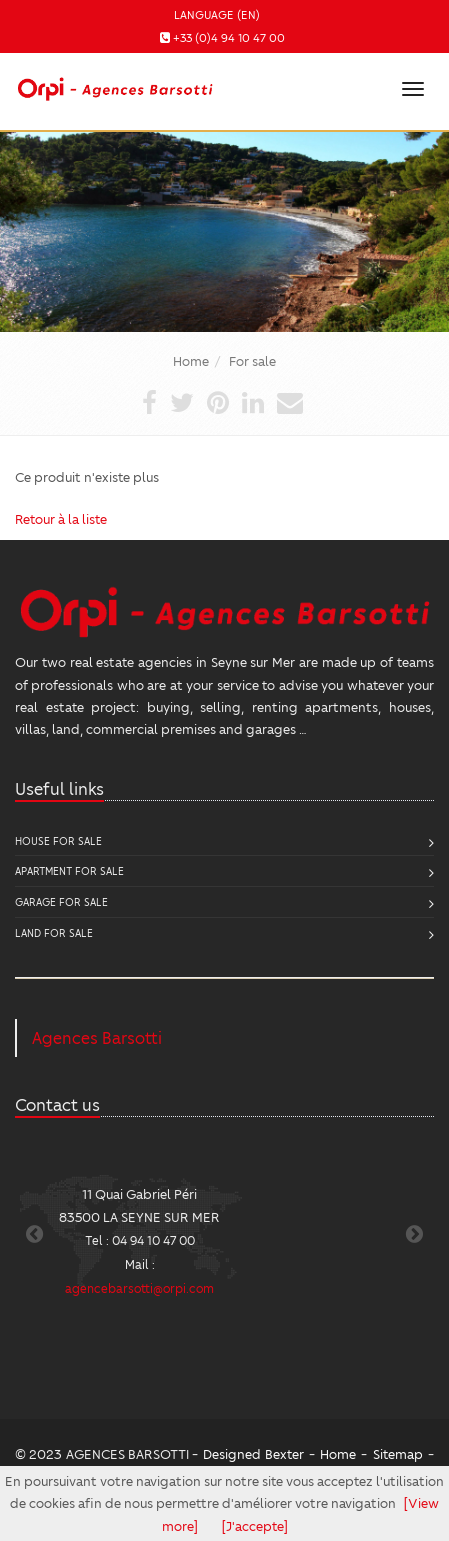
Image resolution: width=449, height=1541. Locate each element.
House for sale (58, 840)
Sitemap (398, 1453)
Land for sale (54, 932)
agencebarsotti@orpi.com (139, 1288)
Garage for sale (61, 901)
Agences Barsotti (97, 1037)
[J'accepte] (255, 1525)
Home (191, 360)
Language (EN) (217, 14)
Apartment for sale (69, 870)
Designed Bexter (253, 1453)
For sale (252, 360)
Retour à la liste (61, 518)
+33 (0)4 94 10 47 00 (229, 37)
